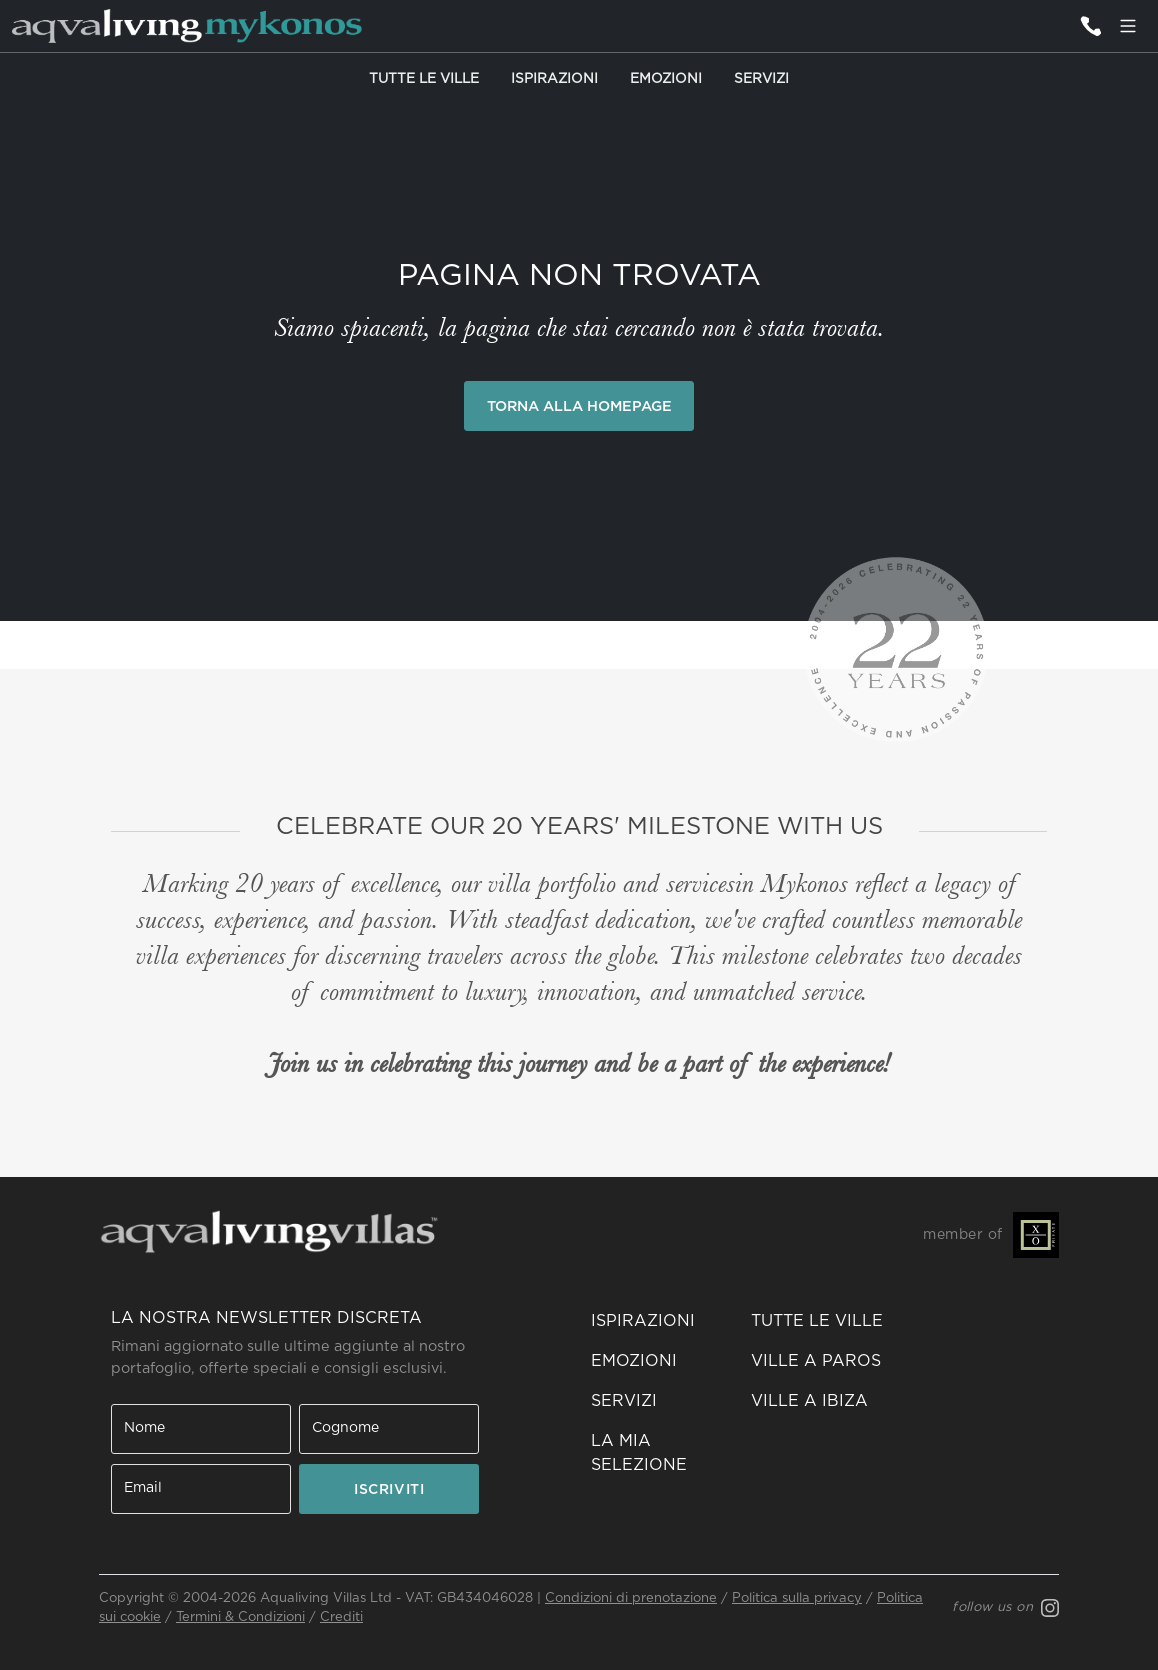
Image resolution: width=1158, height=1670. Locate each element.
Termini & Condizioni (240, 1617)
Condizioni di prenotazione (631, 1598)
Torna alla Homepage (579, 406)
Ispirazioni (554, 79)
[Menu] (1128, 26)
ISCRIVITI (389, 1490)
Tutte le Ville (424, 79)
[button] (659, 1453)
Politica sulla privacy (797, 1598)
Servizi (761, 79)
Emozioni (666, 79)
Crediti (341, 1617)
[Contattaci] (1090, 26)
